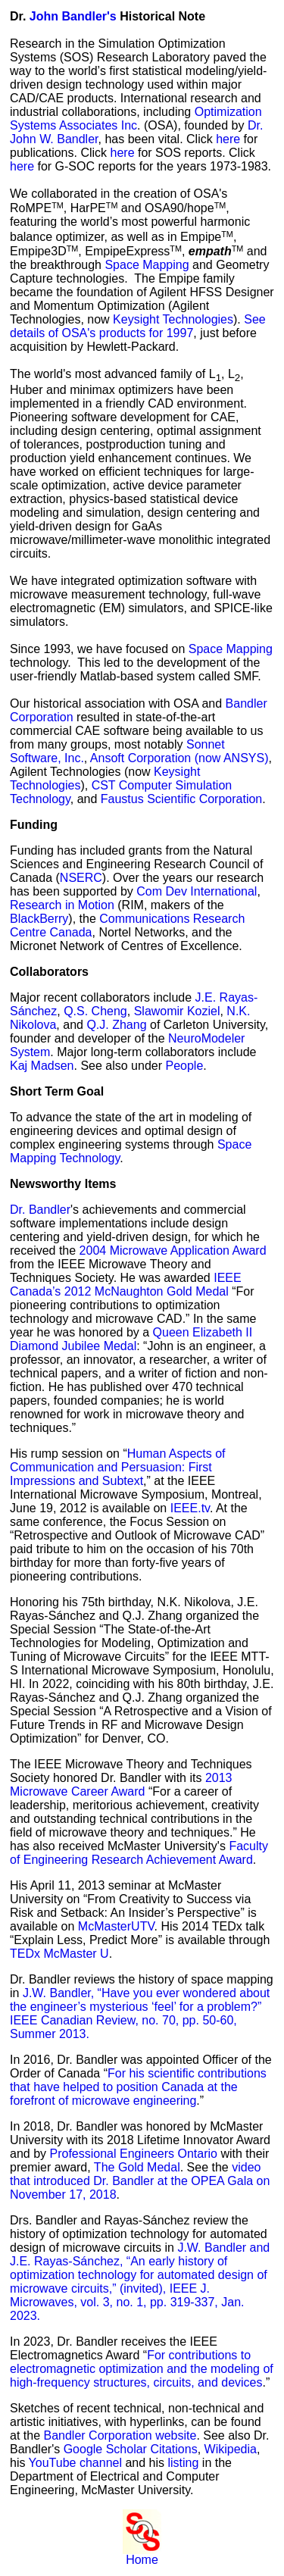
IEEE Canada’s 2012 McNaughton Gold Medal (126, 1284)
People (184, 1065)
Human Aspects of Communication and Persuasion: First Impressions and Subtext (118, 1467)
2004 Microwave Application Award (173, 1250)
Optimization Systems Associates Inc (136, 118)
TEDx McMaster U (59, 1953)
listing (182, 2462)
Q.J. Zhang (116, 1024)
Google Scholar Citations (131, 2449)
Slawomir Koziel (177, 1011)
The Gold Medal (137, 2167)
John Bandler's (73, 16)
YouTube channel (75, 2462)
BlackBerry (39, 918)
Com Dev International (196, 891)
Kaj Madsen (42, 1065)
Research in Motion (62, 905)
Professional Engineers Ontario (133, 2153)
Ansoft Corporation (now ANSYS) (179, 758)
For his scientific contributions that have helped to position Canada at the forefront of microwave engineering (138, 2087)
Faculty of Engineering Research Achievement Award (139, 1853)
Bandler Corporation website (119, 2435)
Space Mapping (148, 264)
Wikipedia (230, 2449)
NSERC (81, 877)
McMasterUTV (116, 1926)
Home (142, 2559)
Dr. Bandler (40, 1209)
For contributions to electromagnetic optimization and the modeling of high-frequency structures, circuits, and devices (141, 2369)
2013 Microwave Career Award (121, 1784)
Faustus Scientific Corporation (181, 798)
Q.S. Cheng (95, 1011)
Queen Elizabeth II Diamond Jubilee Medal (131, 1339)
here (228, 139)
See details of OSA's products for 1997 (138, 326)
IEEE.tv (190, 1508)
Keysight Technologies (173, 319)
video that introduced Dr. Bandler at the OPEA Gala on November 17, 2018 (140, 2181)
